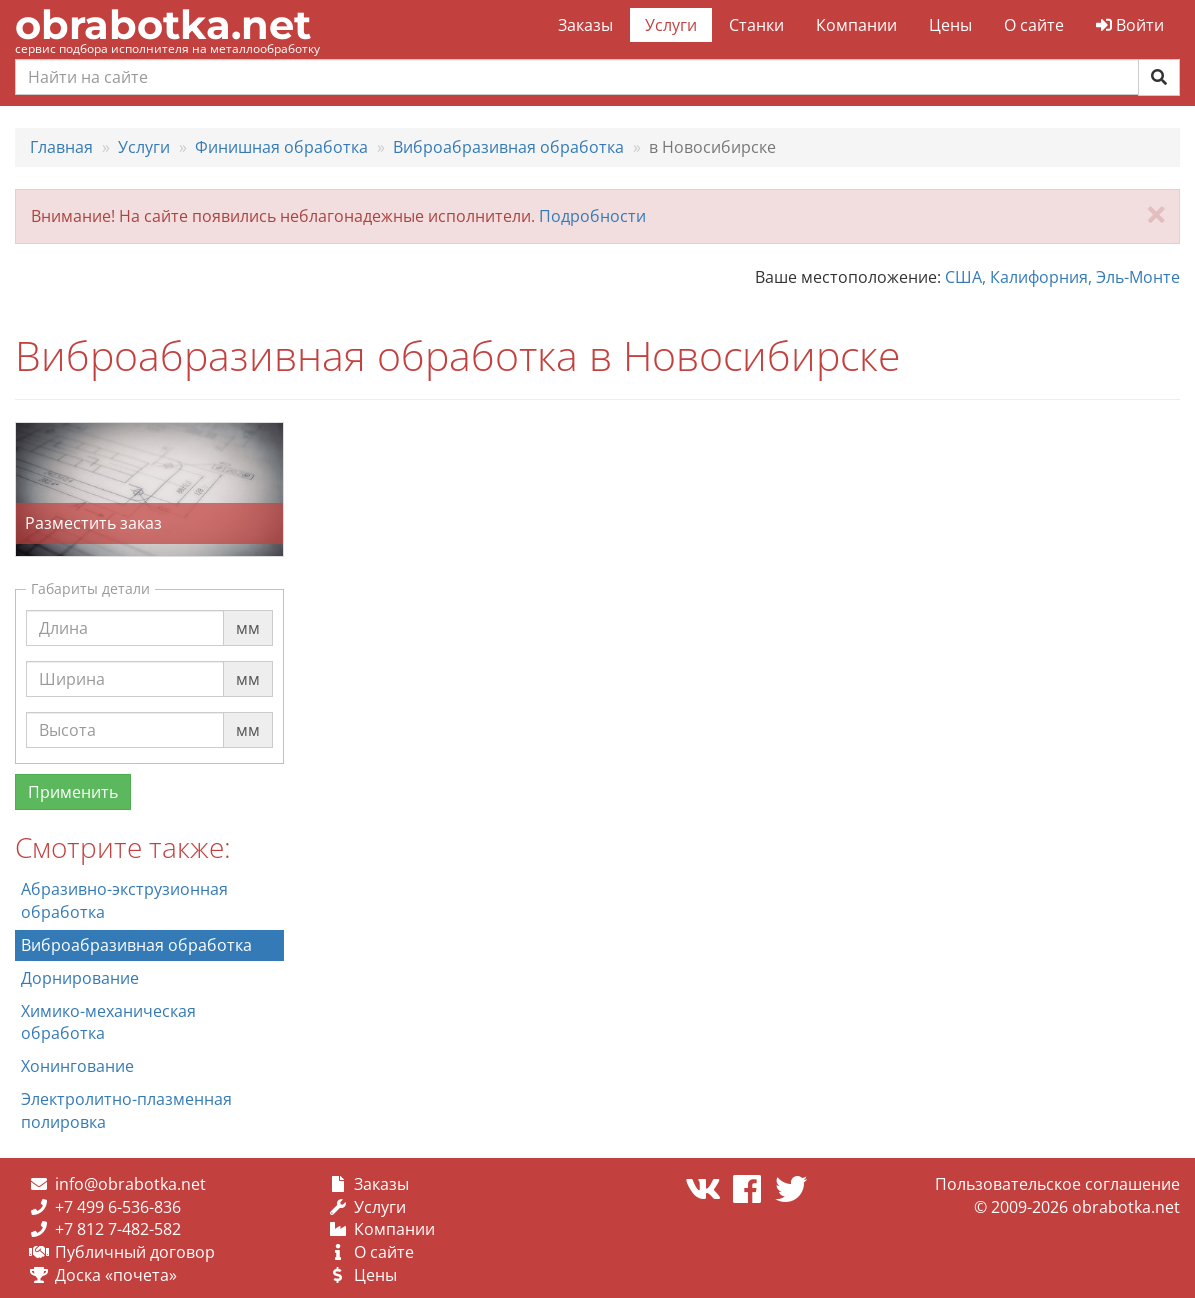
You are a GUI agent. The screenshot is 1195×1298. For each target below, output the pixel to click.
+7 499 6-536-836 (118, 1207)
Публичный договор (135, 1252)
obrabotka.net (163, 24)
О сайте (1034, 25)
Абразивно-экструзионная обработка (124, 900)
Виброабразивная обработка (136, 945)
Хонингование (77, 1066)
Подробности (592, 216)
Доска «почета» (116, 1275)
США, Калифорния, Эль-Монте (1062, 277)
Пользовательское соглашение (1057, 1184)
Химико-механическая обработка (108, 1022)
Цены (950, 25)
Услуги (671, 25)
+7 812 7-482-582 (118, 1229)
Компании (856, 25)
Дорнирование (80, 978)
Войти (1130, 25)
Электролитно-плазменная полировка (126, 1110)
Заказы (585, 25)
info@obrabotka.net (130, 1184)
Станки (756, 25)
